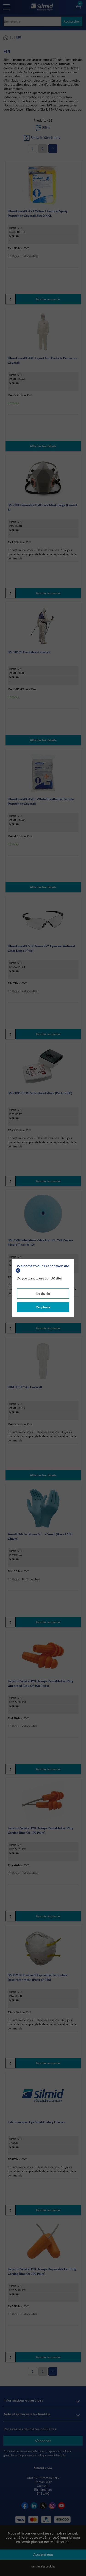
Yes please (43, 1307)
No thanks (43, 1293)
